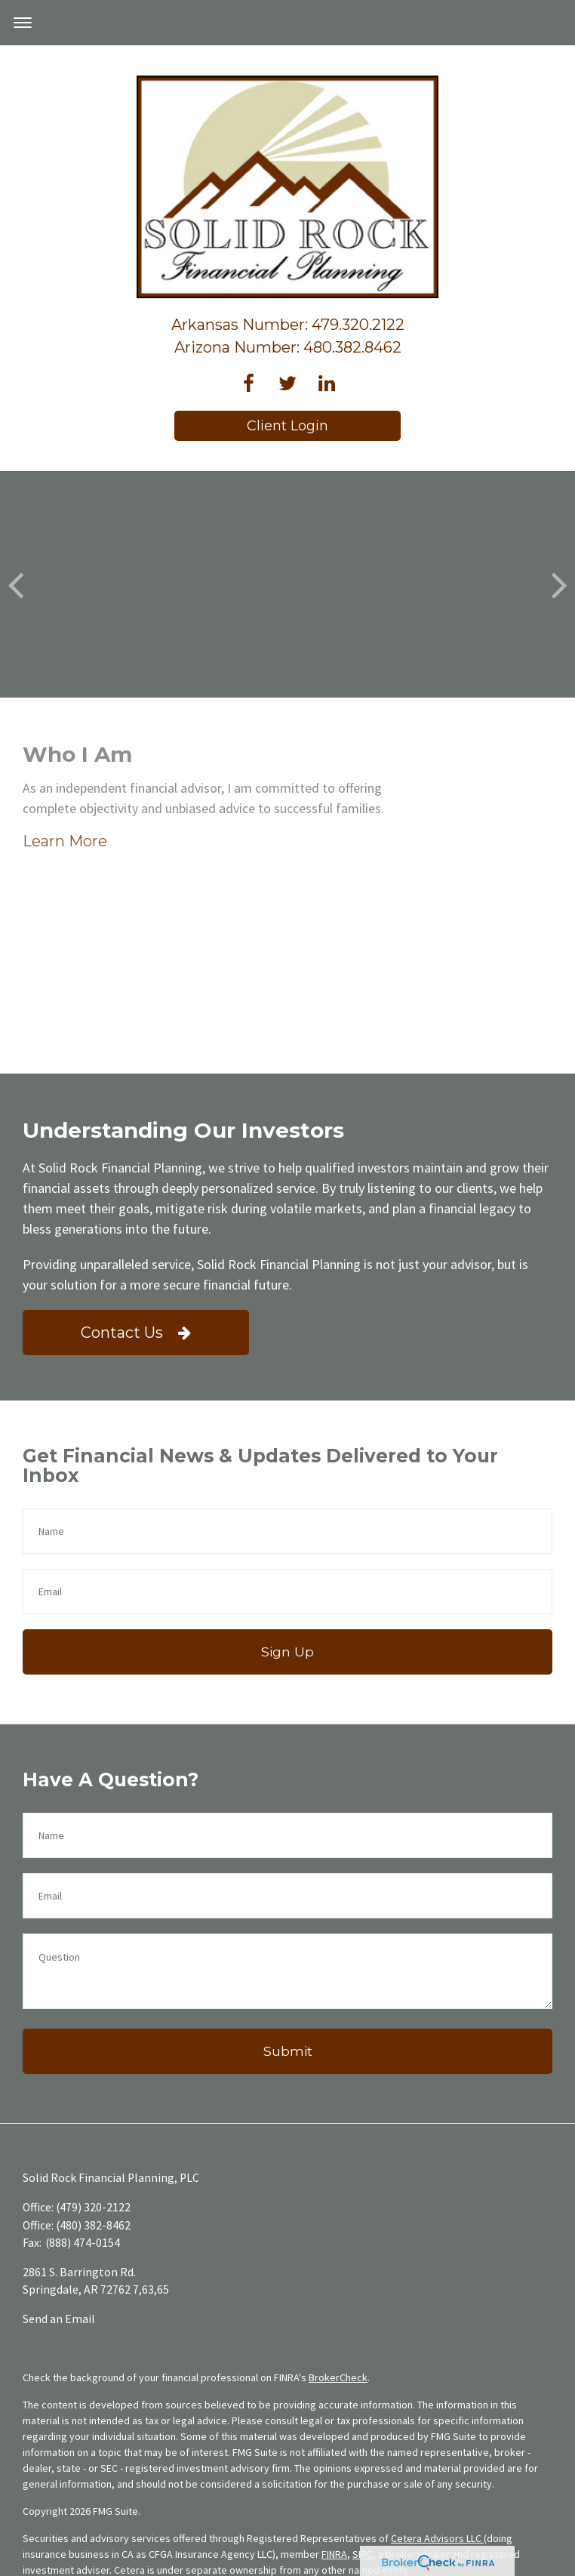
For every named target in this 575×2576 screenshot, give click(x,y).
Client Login (287, 426)
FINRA (334, 2402)
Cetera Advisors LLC (437, 2386)
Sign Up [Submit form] (287, 1500)
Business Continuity (238, 2567)
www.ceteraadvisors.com (204, 2524)
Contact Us (136, 1181)
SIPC (362, 2402)
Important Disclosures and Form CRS (105, 2567)
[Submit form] (287, 1900)
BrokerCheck (338, 2225)
